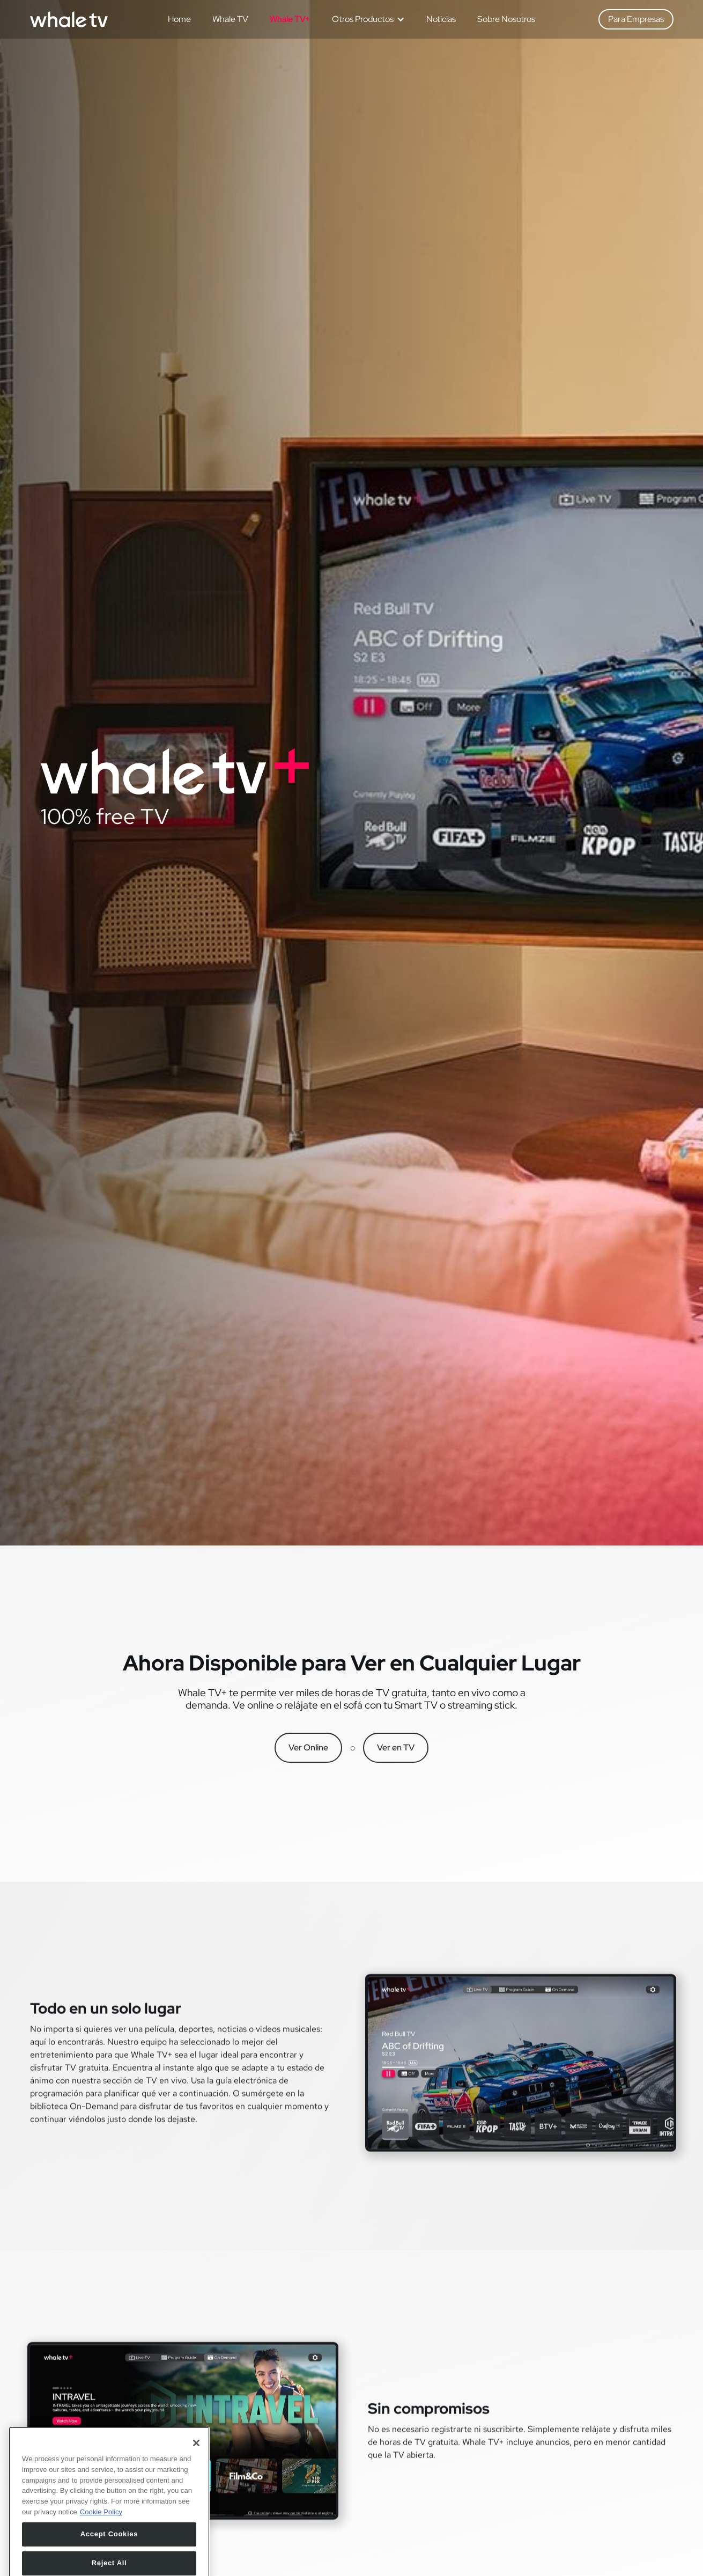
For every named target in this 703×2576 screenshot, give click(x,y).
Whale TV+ (290, 19)
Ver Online (308, 1747)
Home (179, 19)
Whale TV (230, 19)
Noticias (441, 19)
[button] (364, 19)
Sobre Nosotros (506, 19)
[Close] (196, 2475)
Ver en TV (396, 1747)
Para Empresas (636, 19)
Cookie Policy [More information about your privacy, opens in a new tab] (101, 2544)
